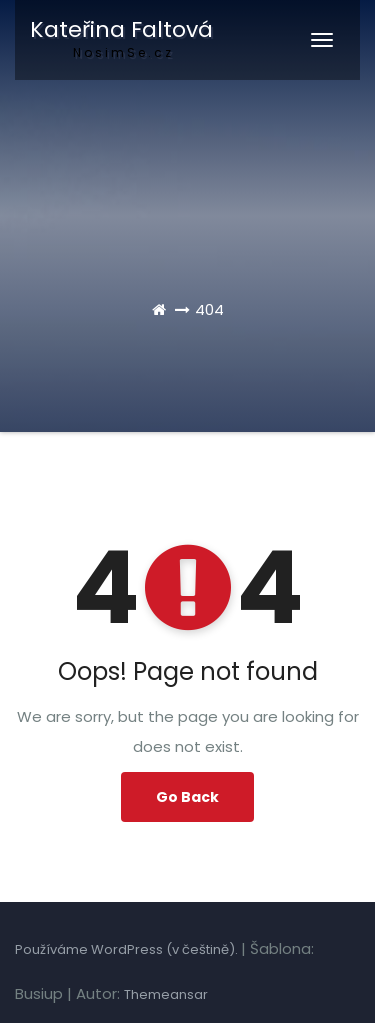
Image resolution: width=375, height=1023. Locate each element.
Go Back (187, 797)
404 (209, 309)
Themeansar (166, 994)
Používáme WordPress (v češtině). (128, 949)
